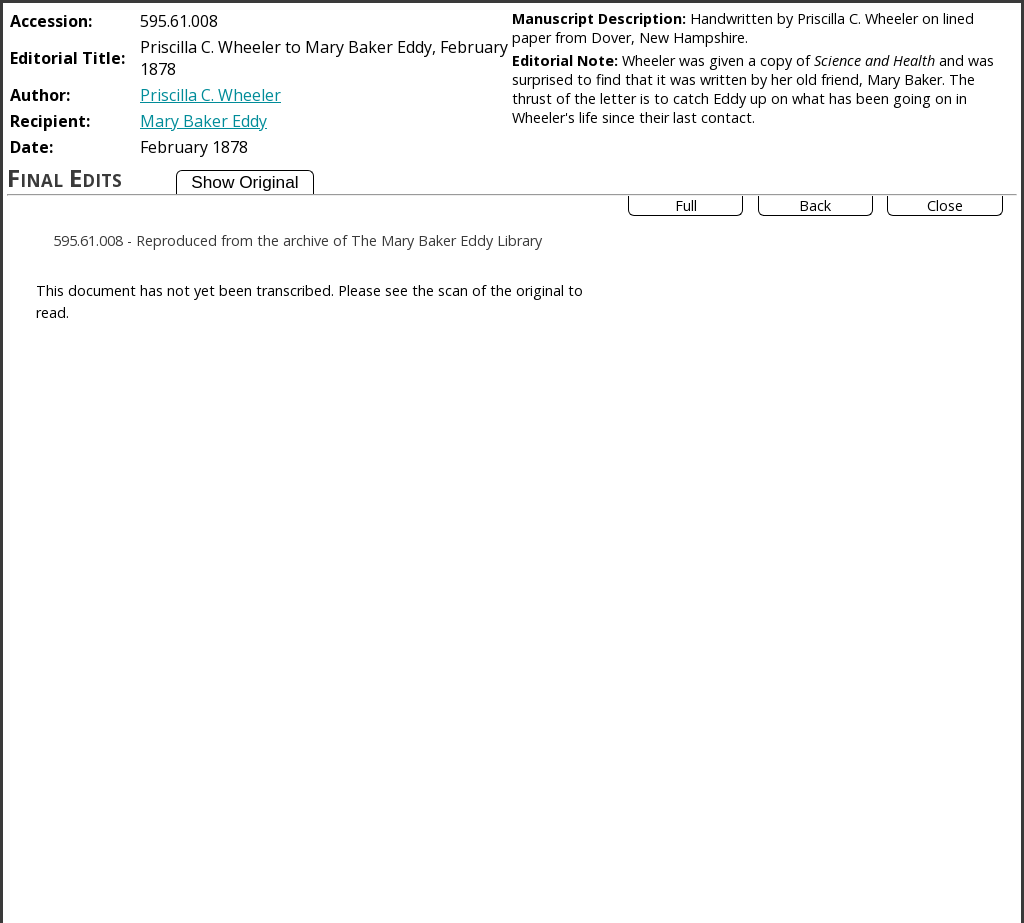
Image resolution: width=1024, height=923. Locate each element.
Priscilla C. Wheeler (210, 95)
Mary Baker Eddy (203, 121)
